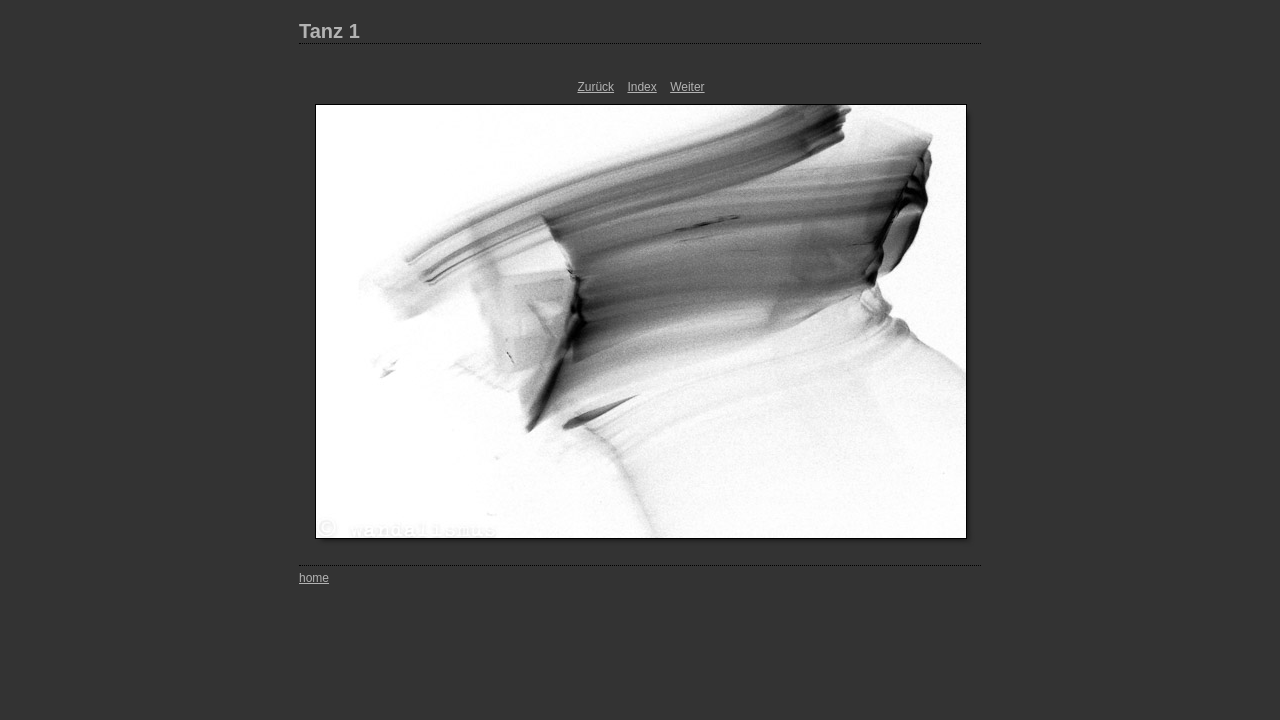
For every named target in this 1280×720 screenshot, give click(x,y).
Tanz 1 (329, 31)
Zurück (595, 87)
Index (641, 87)
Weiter (687, 87)
